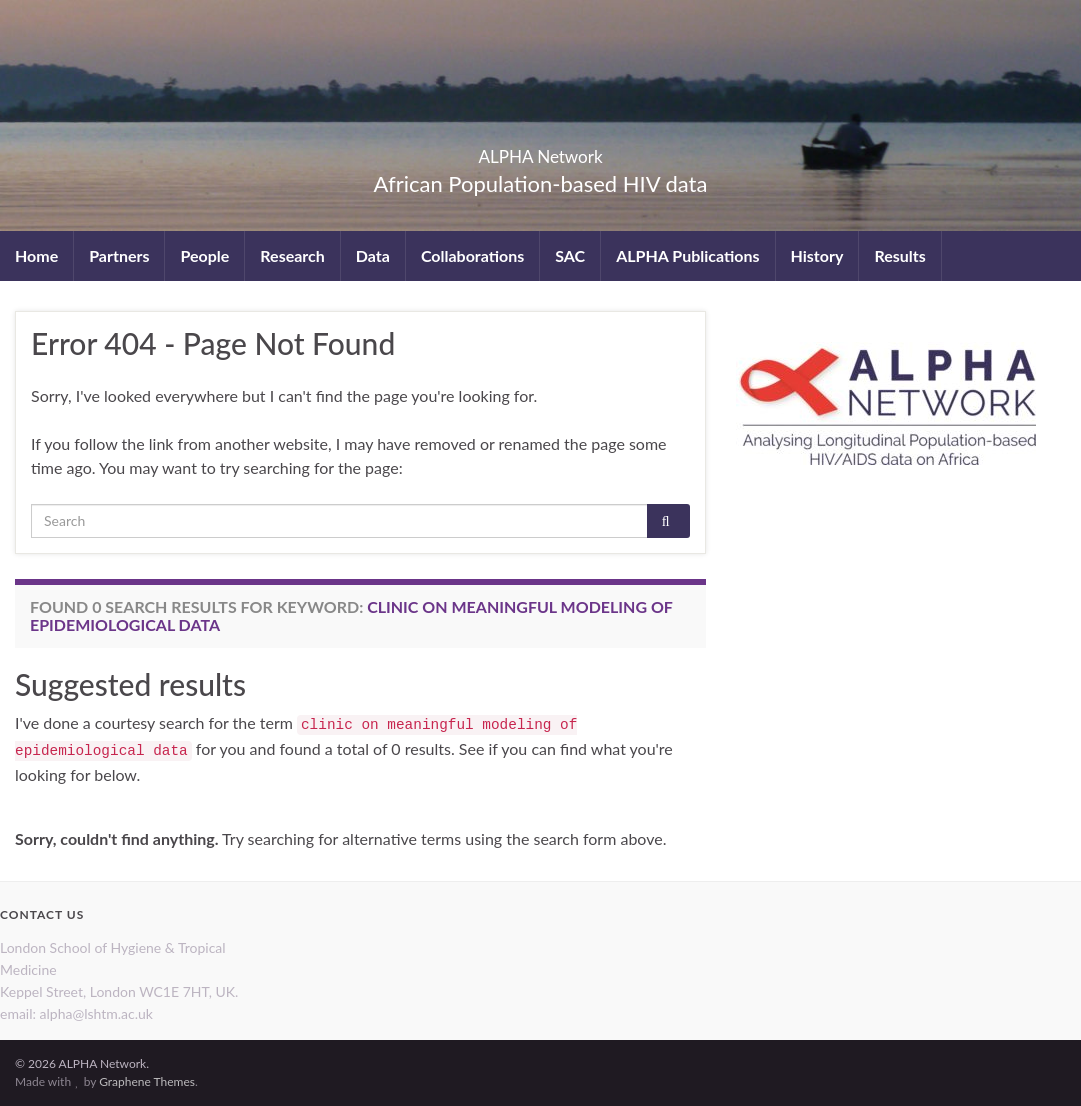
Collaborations (472, 255)
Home (36, 255)
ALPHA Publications (687, 255)
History (817, 255)
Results (899, 255)
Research (292, 255)
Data (373, 255)
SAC (570, 255)
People (204, 255)
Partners (119, 255)
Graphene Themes (147, 1081)
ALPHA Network (540, 150)
